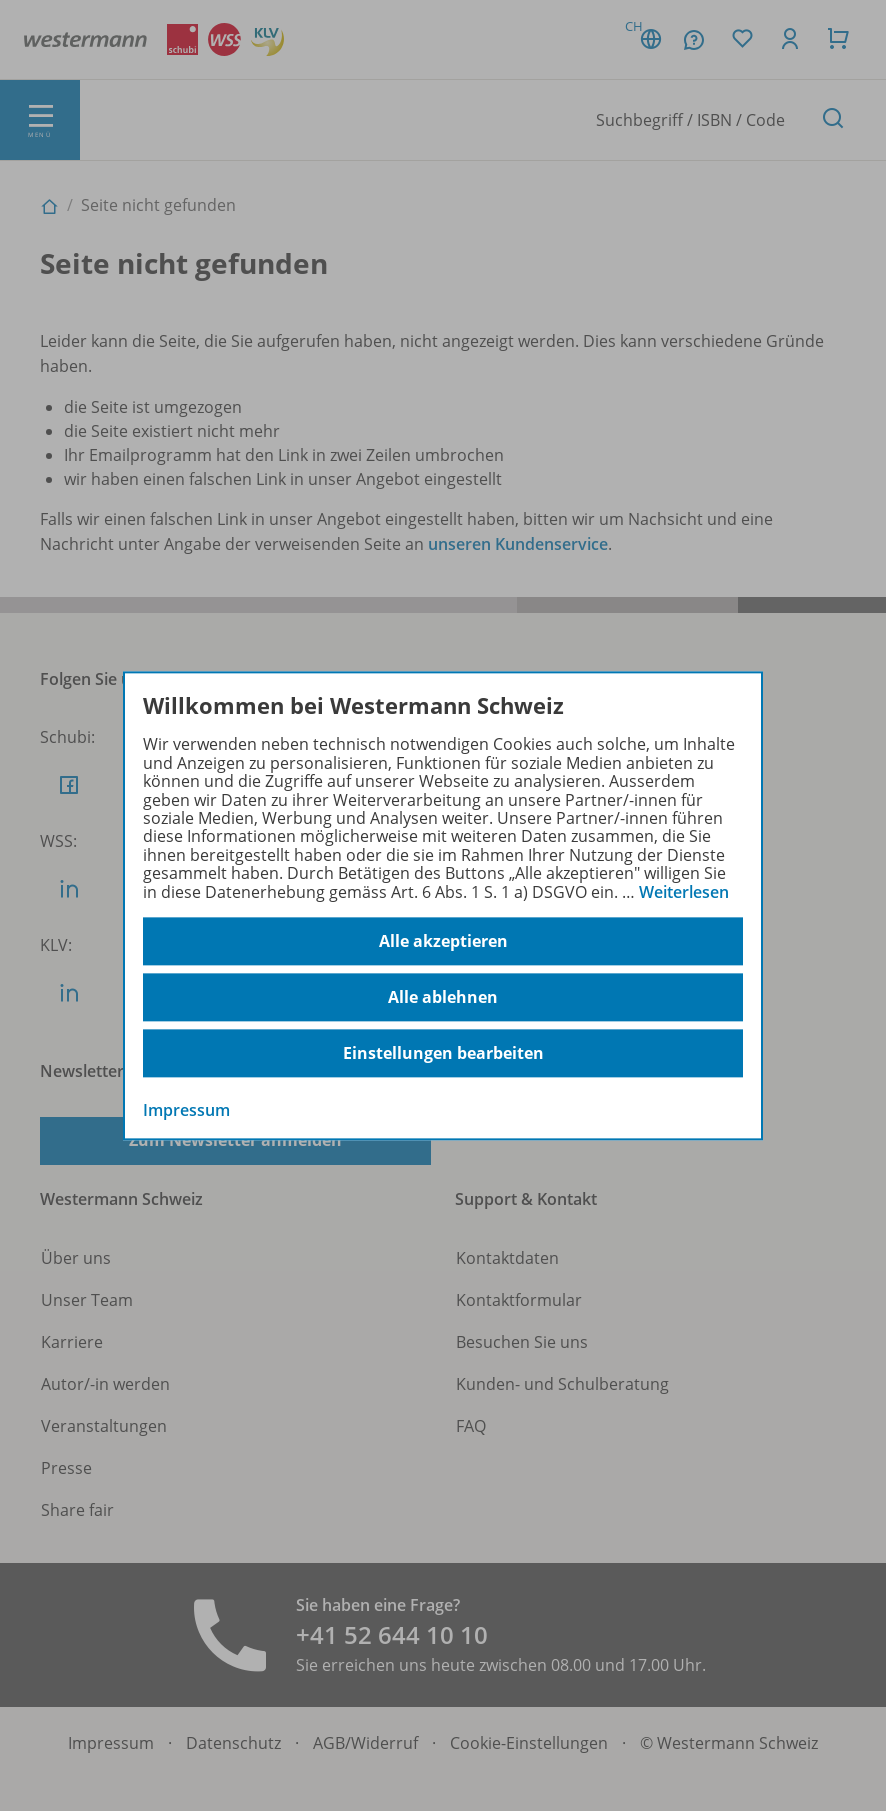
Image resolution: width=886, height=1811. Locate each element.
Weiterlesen (684, 892)
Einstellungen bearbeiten (443, 1053)
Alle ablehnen (443, 997)
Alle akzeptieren (443, 941)
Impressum (186, 1110)
